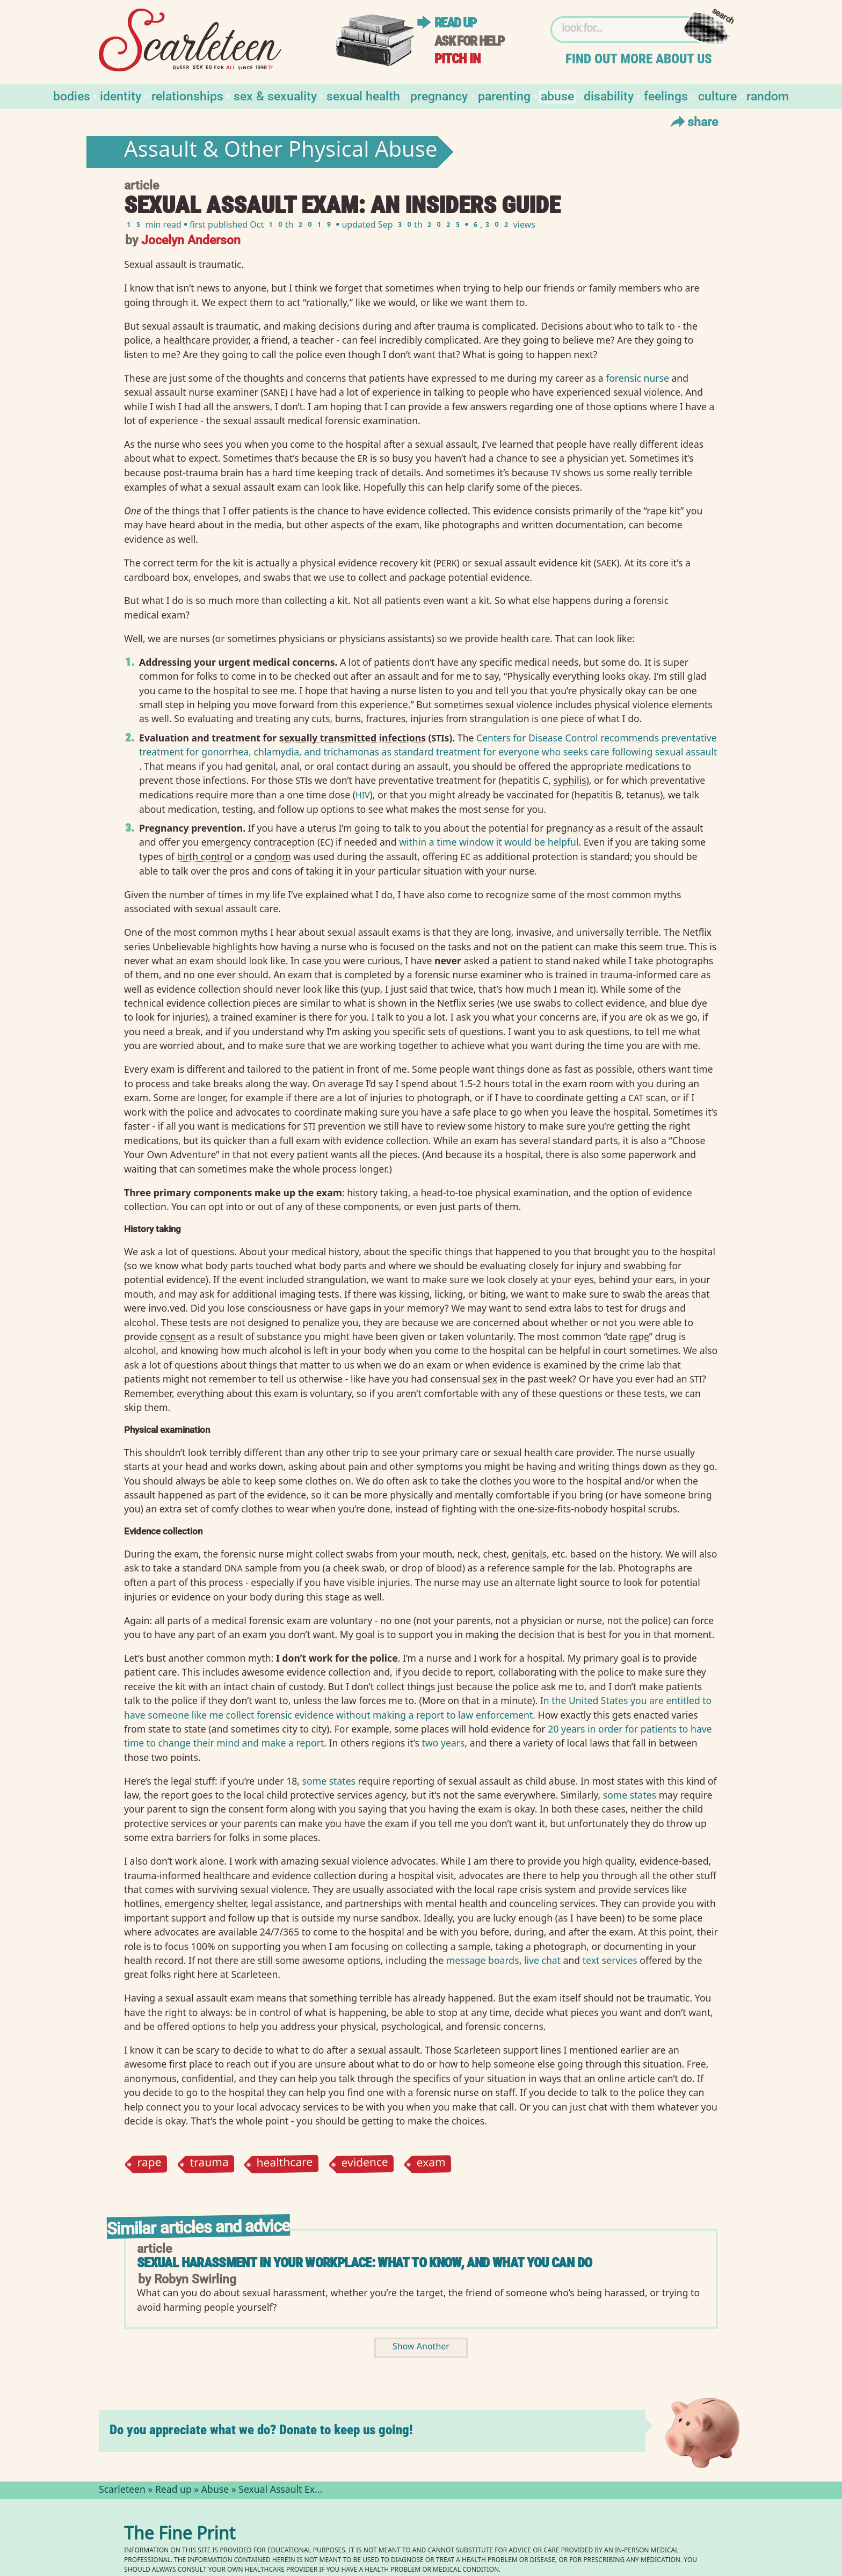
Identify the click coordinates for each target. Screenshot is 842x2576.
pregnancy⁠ (569, 827)
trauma (209, 2164)
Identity (120, 95)
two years (443, 1743)
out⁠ (340, 676)
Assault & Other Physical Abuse (281, 152)
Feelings (666, 95)
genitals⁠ (529, 1553)
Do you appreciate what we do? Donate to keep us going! (261, 2429)
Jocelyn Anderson (191, 239)
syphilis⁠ (569, 780)
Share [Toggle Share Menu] (693, 121)
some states (328, 1781)
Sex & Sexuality (275, 95)
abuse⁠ (562, 1780)
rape (149, 2164)
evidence (364, 2164)
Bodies (71, 95)
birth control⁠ (204, 856)
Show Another (421, 2347)
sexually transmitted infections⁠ (352, 737)
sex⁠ (490, 1378)
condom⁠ (273, 856)
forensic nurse (637, 378)
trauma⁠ (454, 325)
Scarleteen (122, 2491)
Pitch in (457, 59)
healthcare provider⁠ (206, 339)
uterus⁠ (321, 827)
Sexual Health (363, 95)
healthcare (285, 2164)
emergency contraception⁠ (258, 841)
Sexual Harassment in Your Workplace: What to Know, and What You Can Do (364, 2263)
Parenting (504, 95)
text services (610, 1960)
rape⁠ (639, 1336)
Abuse (557, 95)
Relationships (187, 95)
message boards (482, 1960)
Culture (717, 95)
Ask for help (469, 41)
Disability (609, 95)
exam (431, 2164)
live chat (542, 1960)
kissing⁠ (414, 1293)
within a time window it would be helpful (488, 842)
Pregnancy (439, 95)
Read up (455, 23)
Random (767, 95)
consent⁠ (177, 1336)
